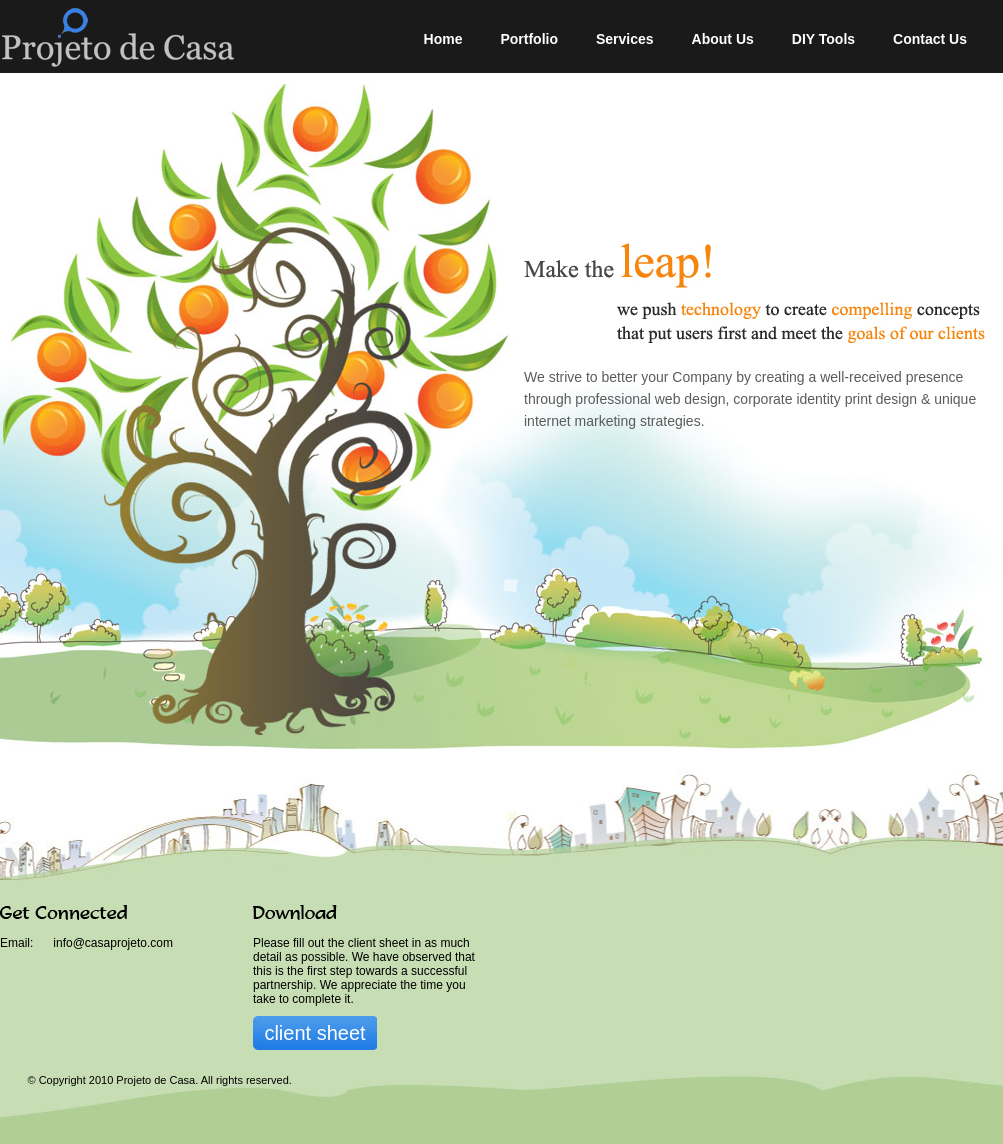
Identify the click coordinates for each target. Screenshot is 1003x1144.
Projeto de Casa (169, 36)
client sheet (314, 1033)
